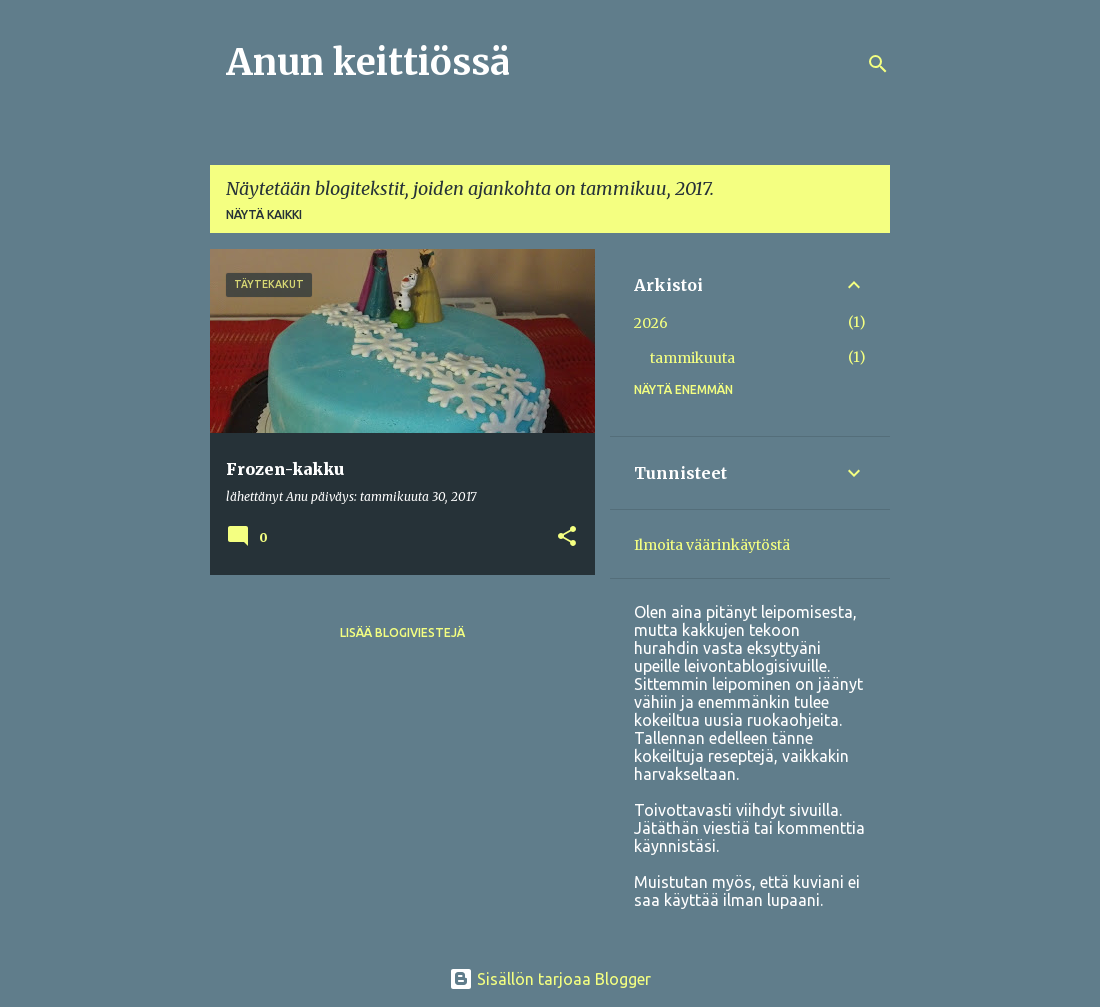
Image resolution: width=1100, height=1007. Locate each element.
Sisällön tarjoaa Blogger (550, 979)
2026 (651, 323)
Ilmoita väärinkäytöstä (712, 545)
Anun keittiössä (368, 62)
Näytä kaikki (264, 214)
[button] (567, 537)
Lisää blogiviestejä (402, 632)
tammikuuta (692, 358)
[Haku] (878, 64)
